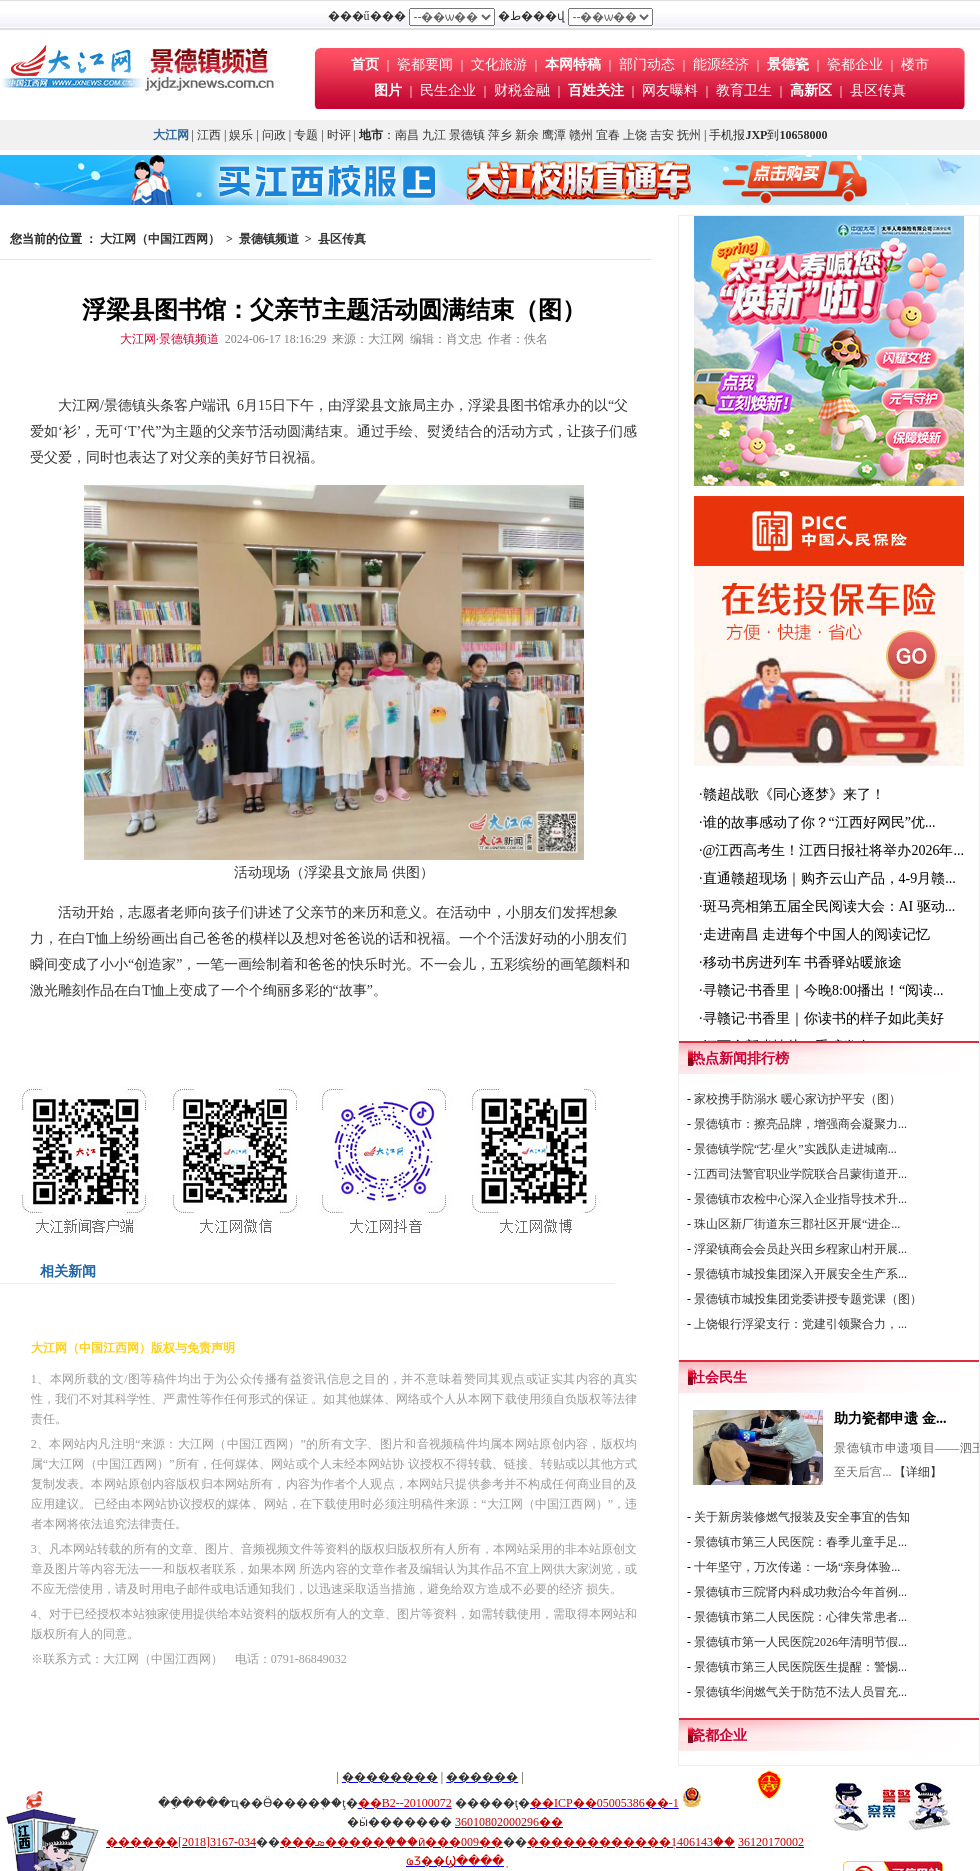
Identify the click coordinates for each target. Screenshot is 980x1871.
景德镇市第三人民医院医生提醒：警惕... (800, 1667)
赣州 (581, 135)
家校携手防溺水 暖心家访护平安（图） (797, 1099)
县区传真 (878, 90)
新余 (527, 135)
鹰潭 (554, 135)
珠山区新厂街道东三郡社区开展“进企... (797, 1224)
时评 (340, 135)
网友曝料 (670, 90)
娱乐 (241, 135)
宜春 (608, 135)
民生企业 (448, 90)
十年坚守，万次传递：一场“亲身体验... (797, 1567)
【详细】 (918, 1472)
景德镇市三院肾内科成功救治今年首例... (800, 1592)
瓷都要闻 (427, 64)
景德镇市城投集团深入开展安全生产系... (800, 1274)
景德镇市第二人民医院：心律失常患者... (800, 1617)
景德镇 (467, 135)
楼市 (915, 64)
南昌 (407, 135)
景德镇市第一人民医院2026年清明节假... (800, 1642)
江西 (209, 135)
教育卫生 (744, 90)
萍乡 (500, 135)
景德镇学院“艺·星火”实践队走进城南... (795, 1149)
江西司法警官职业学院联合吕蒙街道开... (800, 1174)
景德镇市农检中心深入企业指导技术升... (800, 1199)
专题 (306, 135)
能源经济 (721, 64)
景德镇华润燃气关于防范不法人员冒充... (800, 1692)
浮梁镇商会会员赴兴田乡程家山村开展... (800, 1249)
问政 (274, 135)
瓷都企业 (855, 64)
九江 (434, 135)
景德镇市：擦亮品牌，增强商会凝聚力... (800, 1124)
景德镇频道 (269, 239)
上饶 (635, 135)
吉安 (662, 135)
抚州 (689, 135)
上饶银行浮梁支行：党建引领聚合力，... (800, 1324)
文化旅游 (499, 64)
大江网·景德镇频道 (169, 339)
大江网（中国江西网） (160, 239)
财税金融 (522, 90)
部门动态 (647, 64)
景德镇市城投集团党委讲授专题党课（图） (808, 1299)
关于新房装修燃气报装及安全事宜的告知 (802, 1517)
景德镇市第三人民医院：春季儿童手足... (800, 1542)
